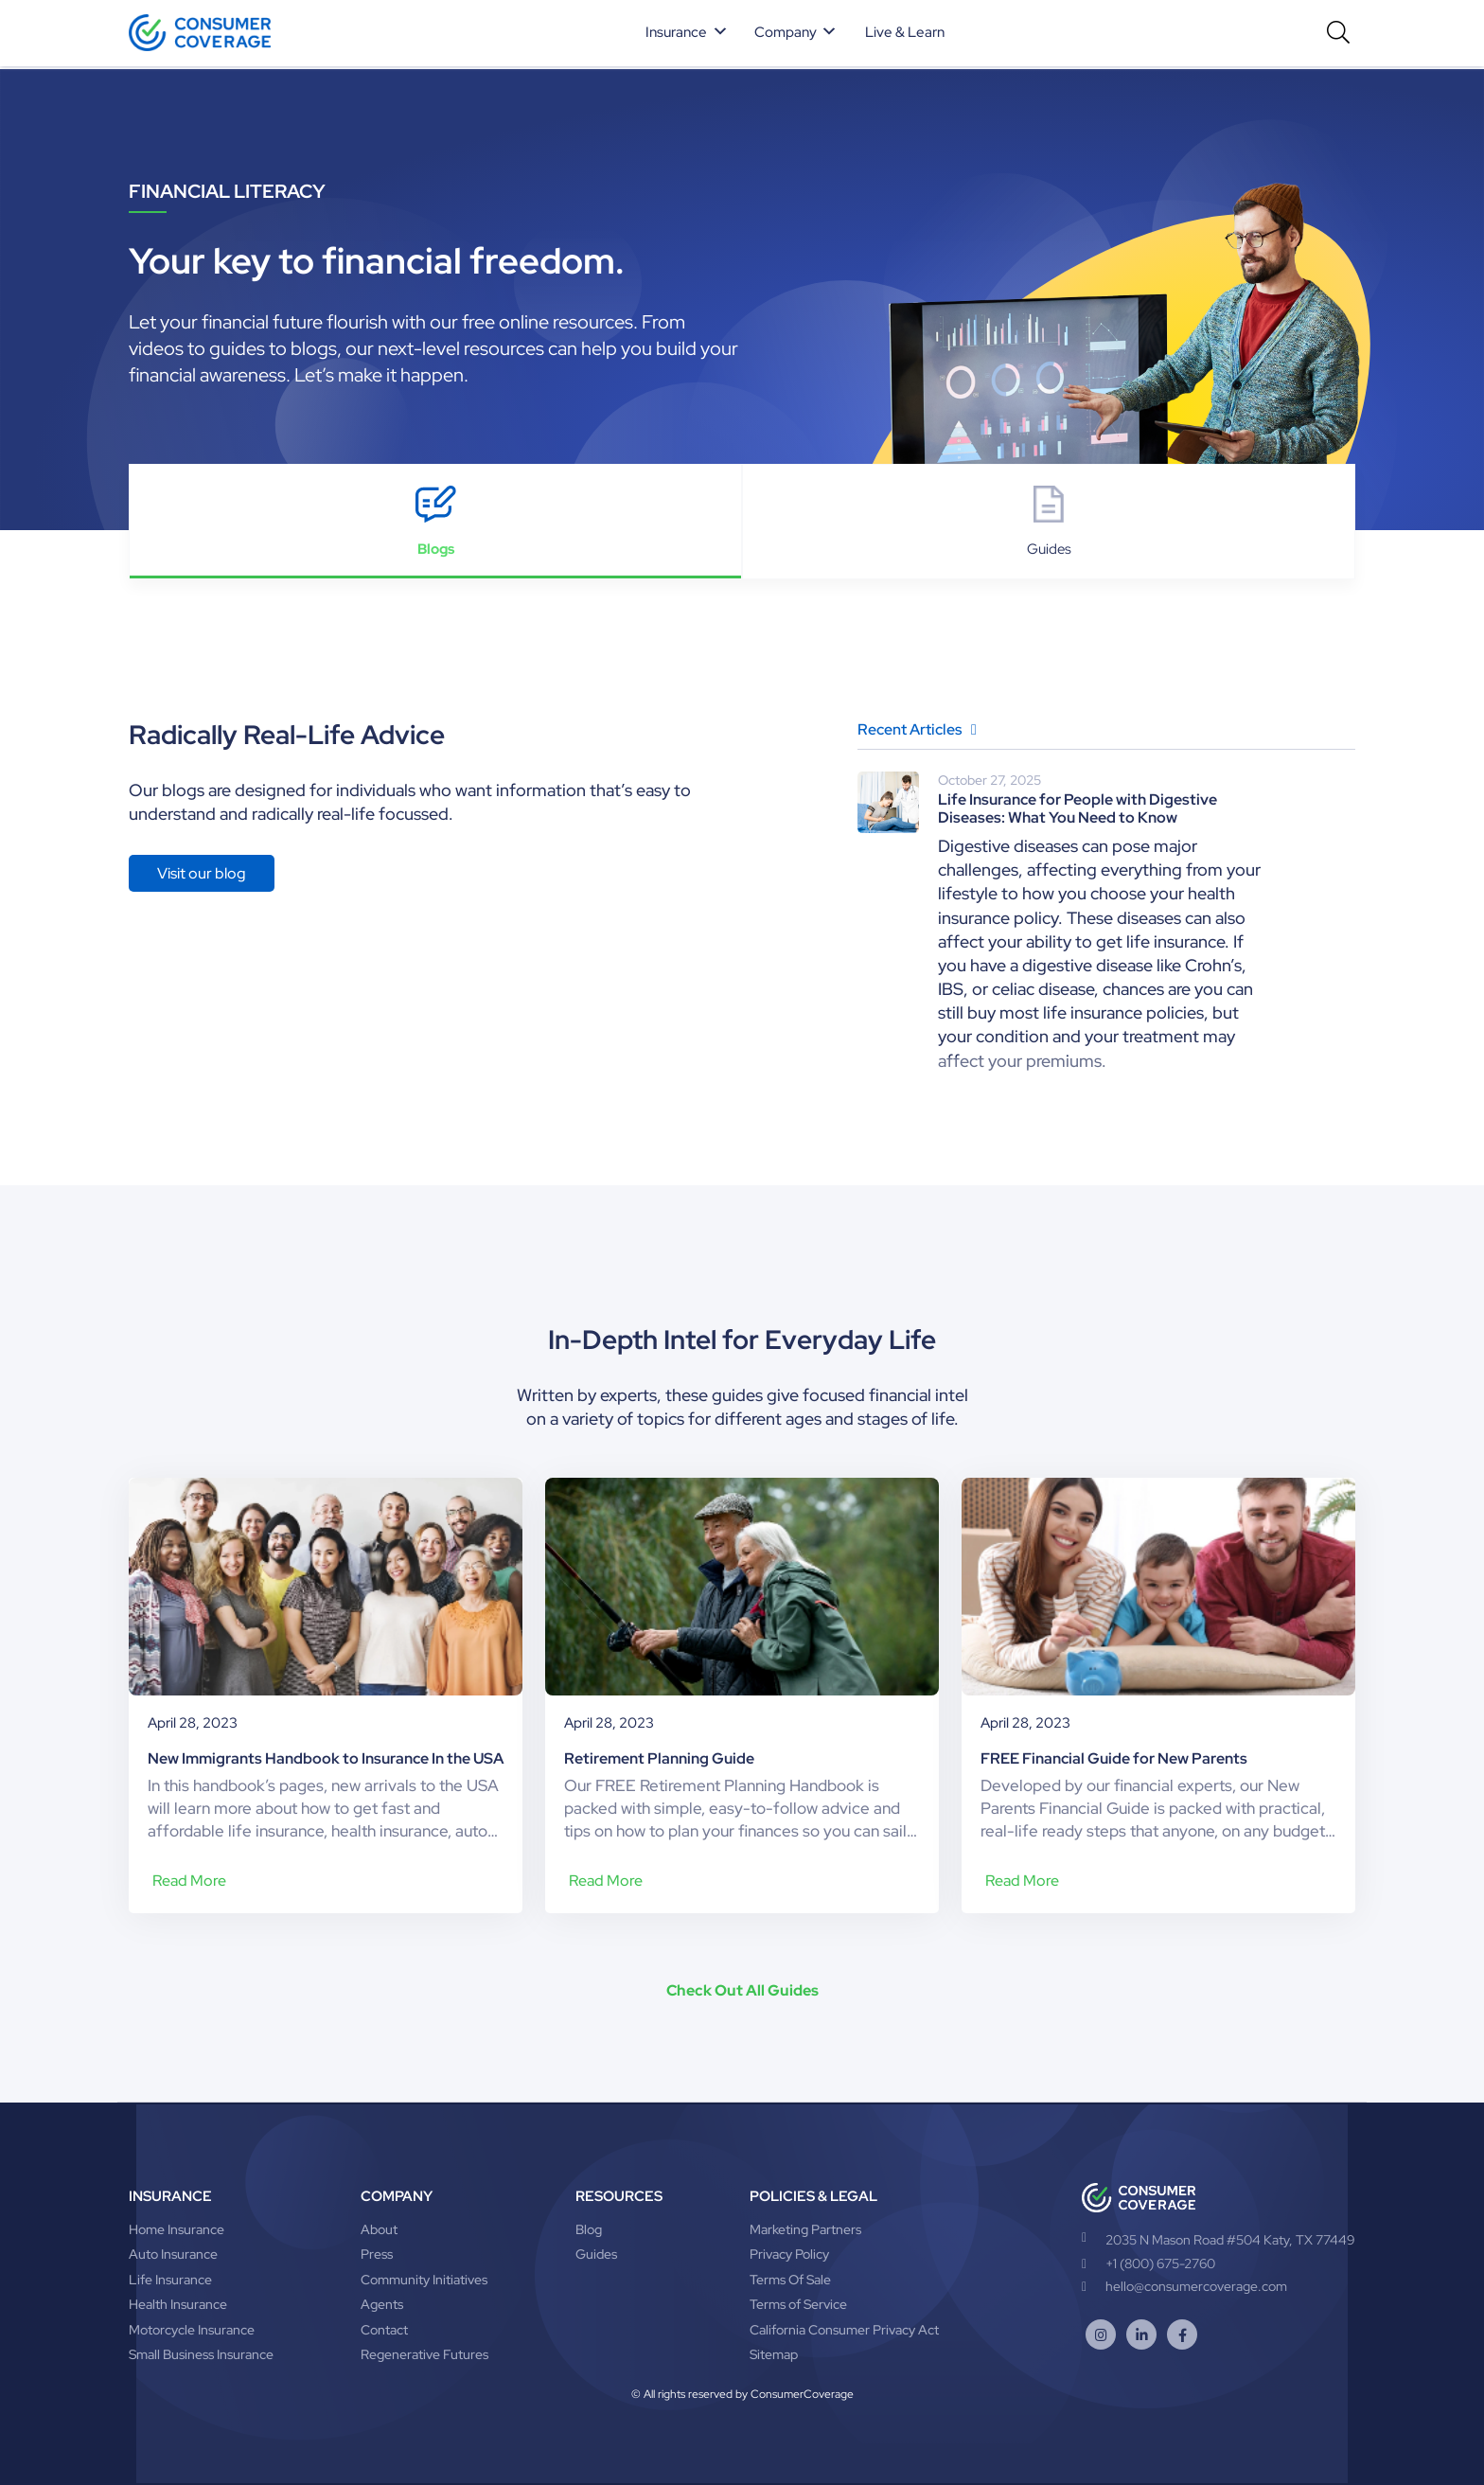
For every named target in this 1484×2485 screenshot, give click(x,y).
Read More (189, 1880)
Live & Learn (905, 32)
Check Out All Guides (742, 1990)
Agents (382, 2304)
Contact (384, 2329)
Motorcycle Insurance (192, 2329)
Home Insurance (176, 2229)
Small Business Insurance (201, 2354)
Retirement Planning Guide (659, 1758)
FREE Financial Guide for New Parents (1113, 1758)
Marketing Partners (805, 2229)
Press (377, 2254)
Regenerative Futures (424, 2354)
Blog (588, 2229)
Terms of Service (798, 2304)
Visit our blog (201, 873)
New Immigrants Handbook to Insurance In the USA (326, 1758)
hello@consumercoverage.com (1184, 2286)
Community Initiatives (424, 2279)
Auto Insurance (173, 2254)
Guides (596, 2254)
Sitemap (774, 2354)
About (379, 2229)
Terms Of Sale (790, 2279)
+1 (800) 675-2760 (1148, 2263)
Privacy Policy (789, 2254)
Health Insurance (178, 2304)
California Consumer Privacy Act (844, 2329)
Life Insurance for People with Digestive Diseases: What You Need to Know (1077, 808)
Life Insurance (170, 2279)
